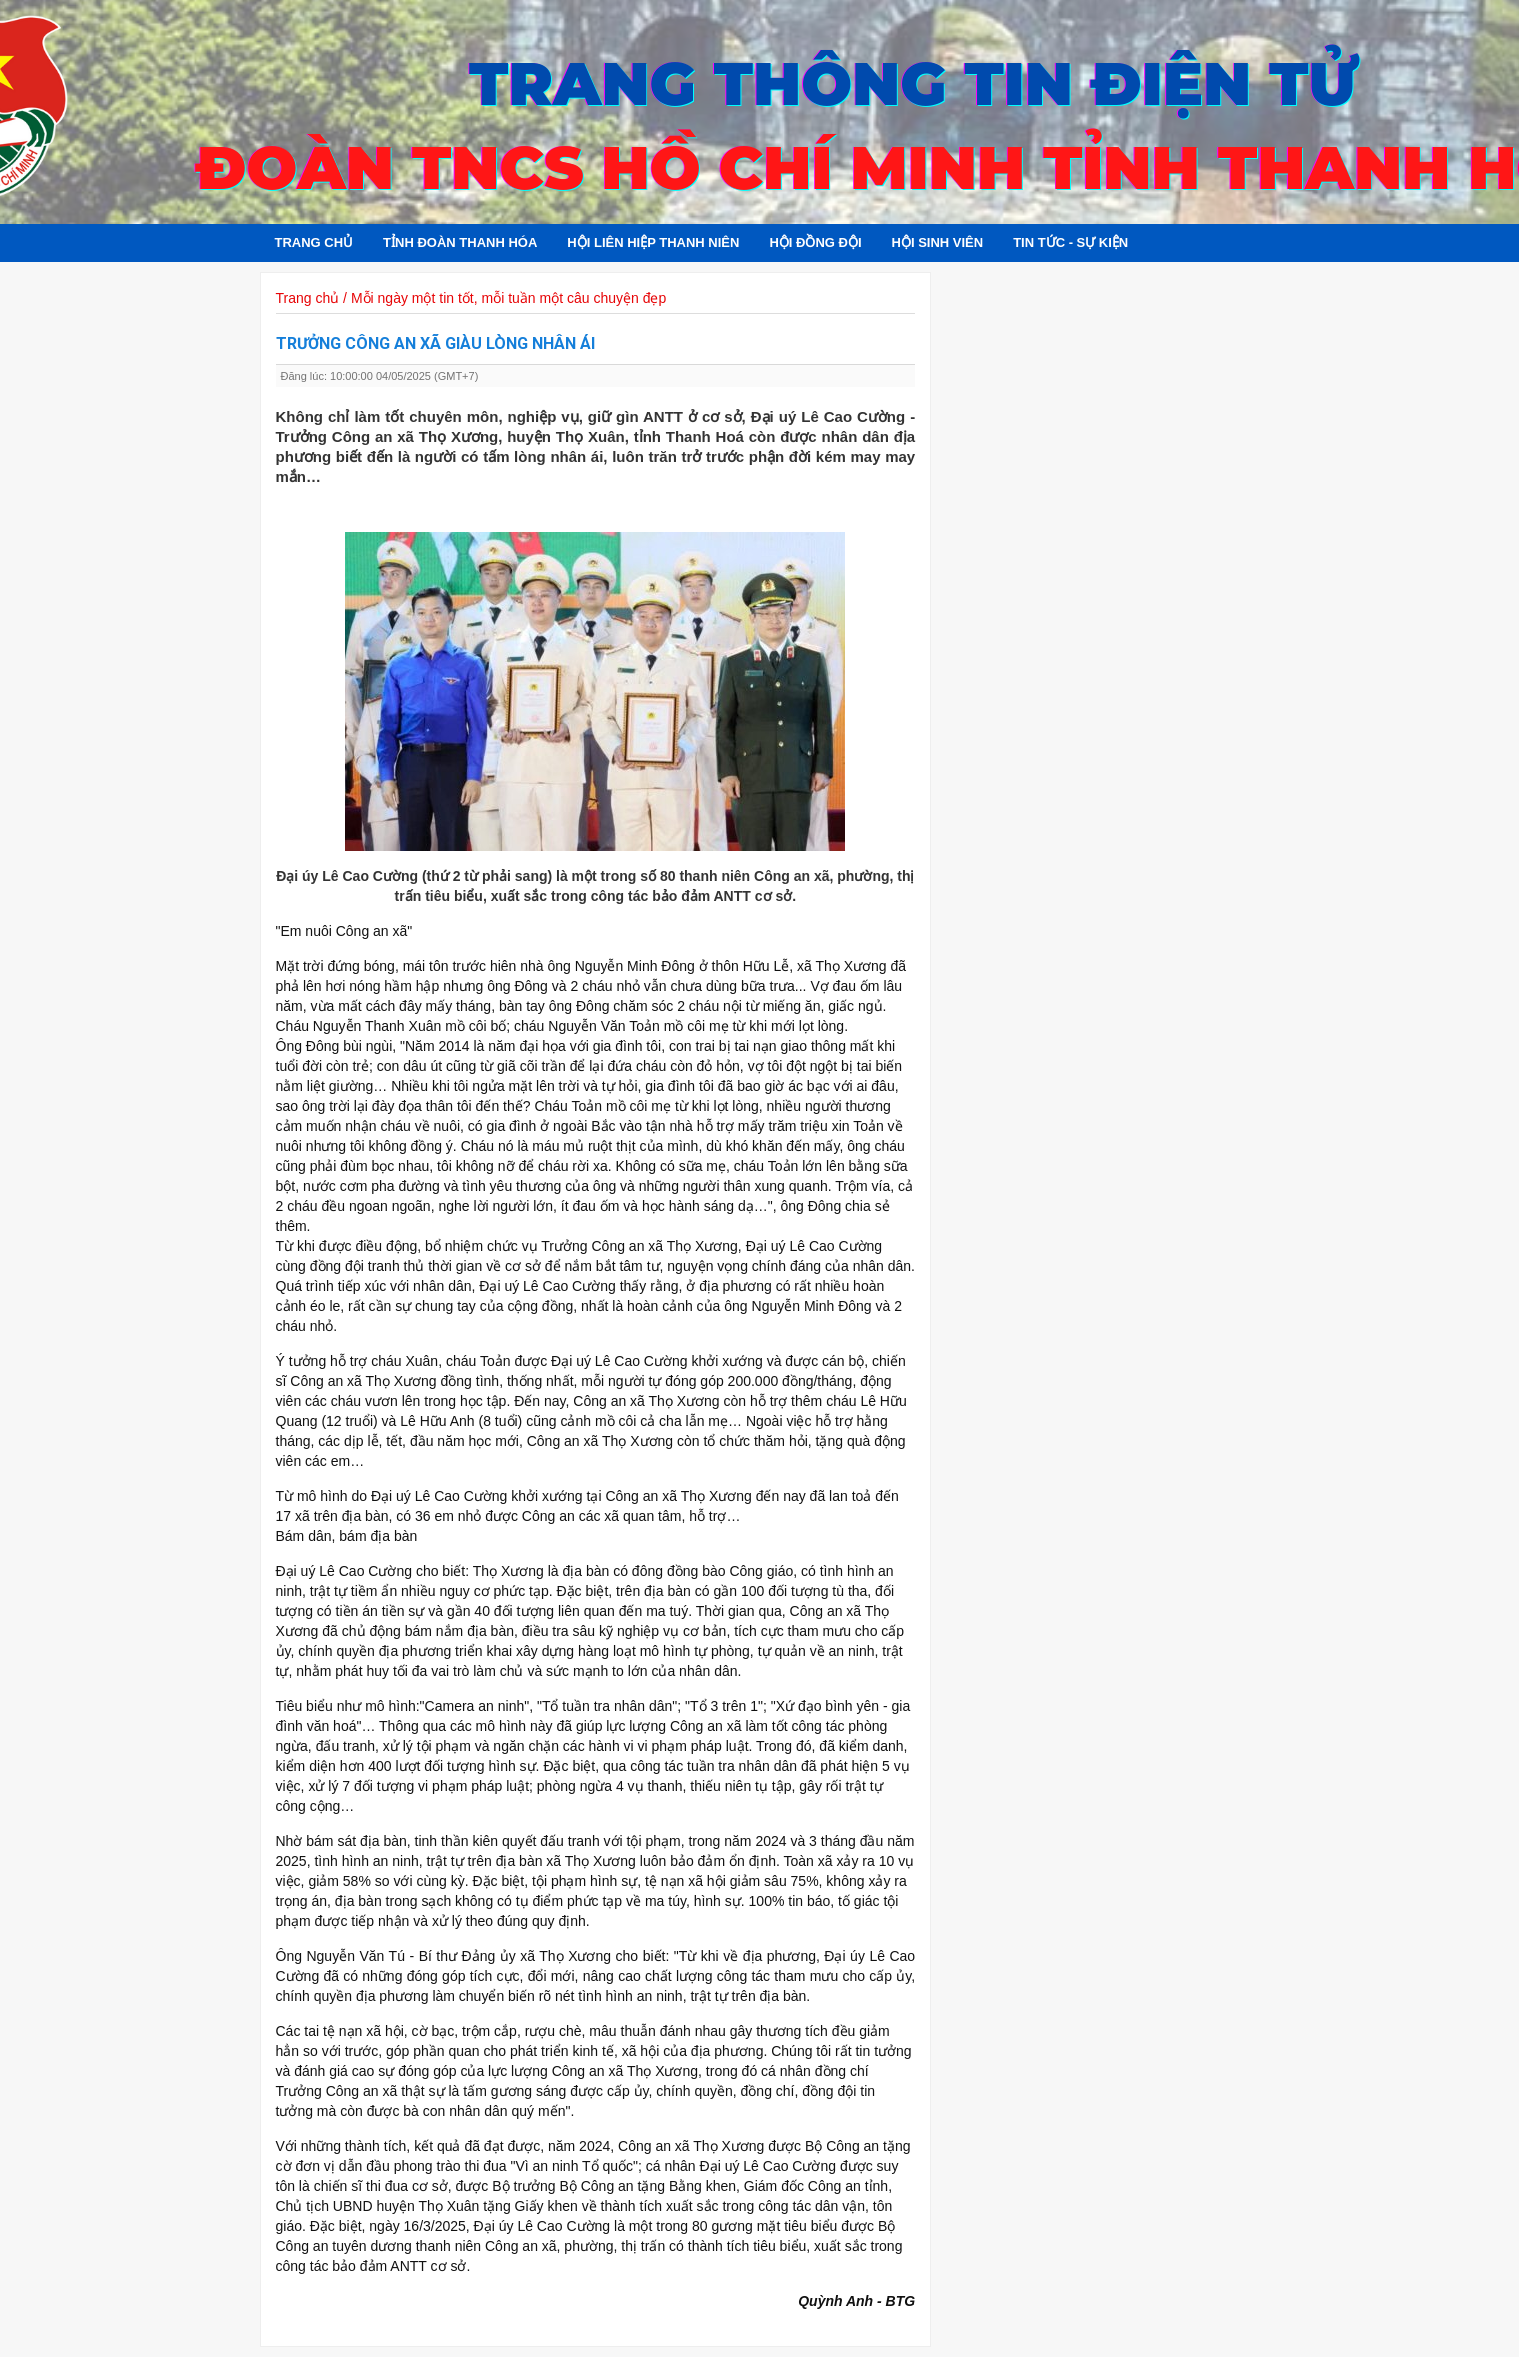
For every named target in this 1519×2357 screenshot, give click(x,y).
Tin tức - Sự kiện (1070, 242)
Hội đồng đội (815, 242)
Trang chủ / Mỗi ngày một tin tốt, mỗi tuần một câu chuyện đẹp (471, 298)
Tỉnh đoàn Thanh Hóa (460, 242)
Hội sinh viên (938, 242)
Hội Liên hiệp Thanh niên (653, 242)
